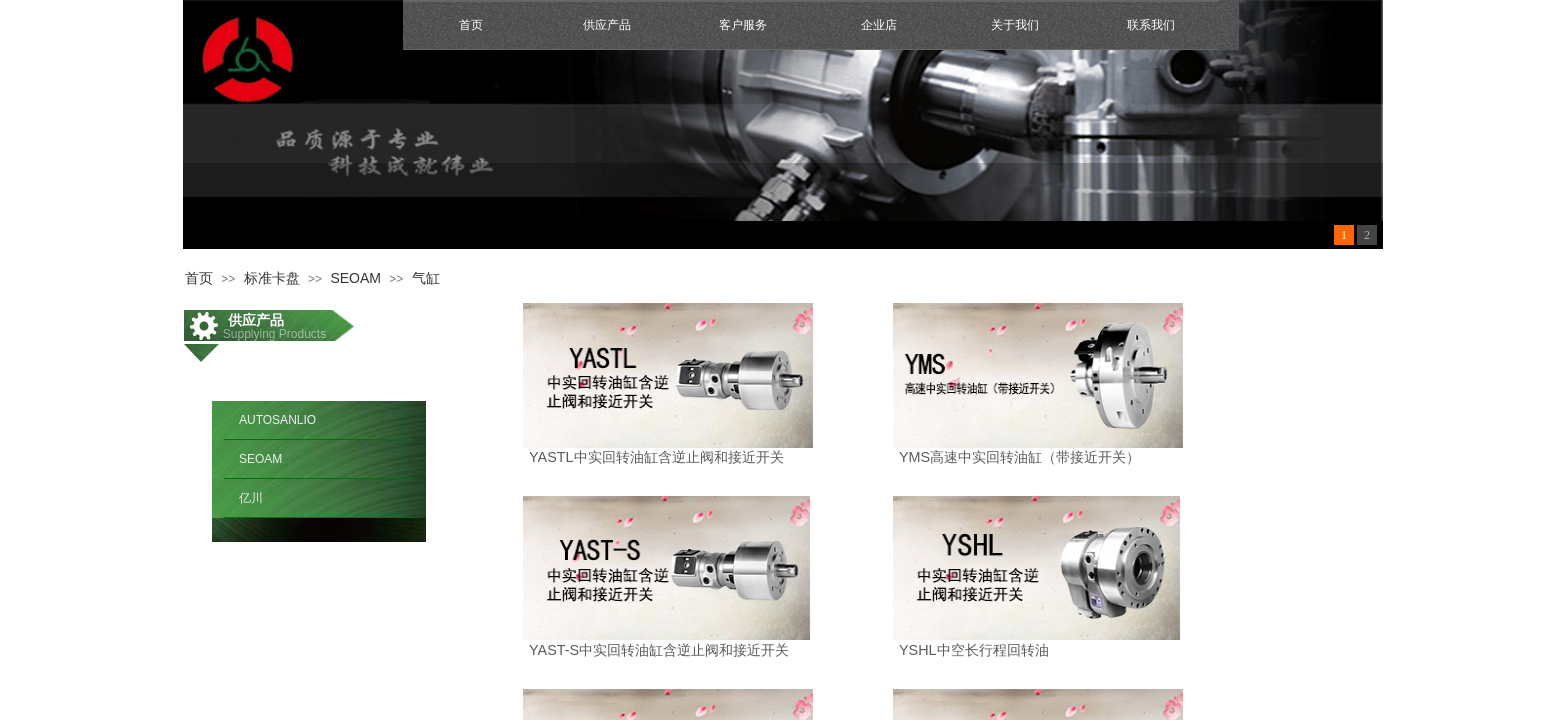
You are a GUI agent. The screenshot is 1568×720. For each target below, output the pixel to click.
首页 (471, 25)
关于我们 (1015, 25)
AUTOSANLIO (277, 420)
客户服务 (743, 25)
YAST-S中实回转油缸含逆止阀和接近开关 (659, 650)
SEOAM (355, 278)
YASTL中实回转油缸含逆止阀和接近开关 (656, 457)
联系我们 (1151, 25)
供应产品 (607, 25)
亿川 (251, 498)
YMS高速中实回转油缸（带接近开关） (1019, 457)
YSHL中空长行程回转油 (974, 650)
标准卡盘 (272, 278)
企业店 (879, 25)
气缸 (426, 278)
